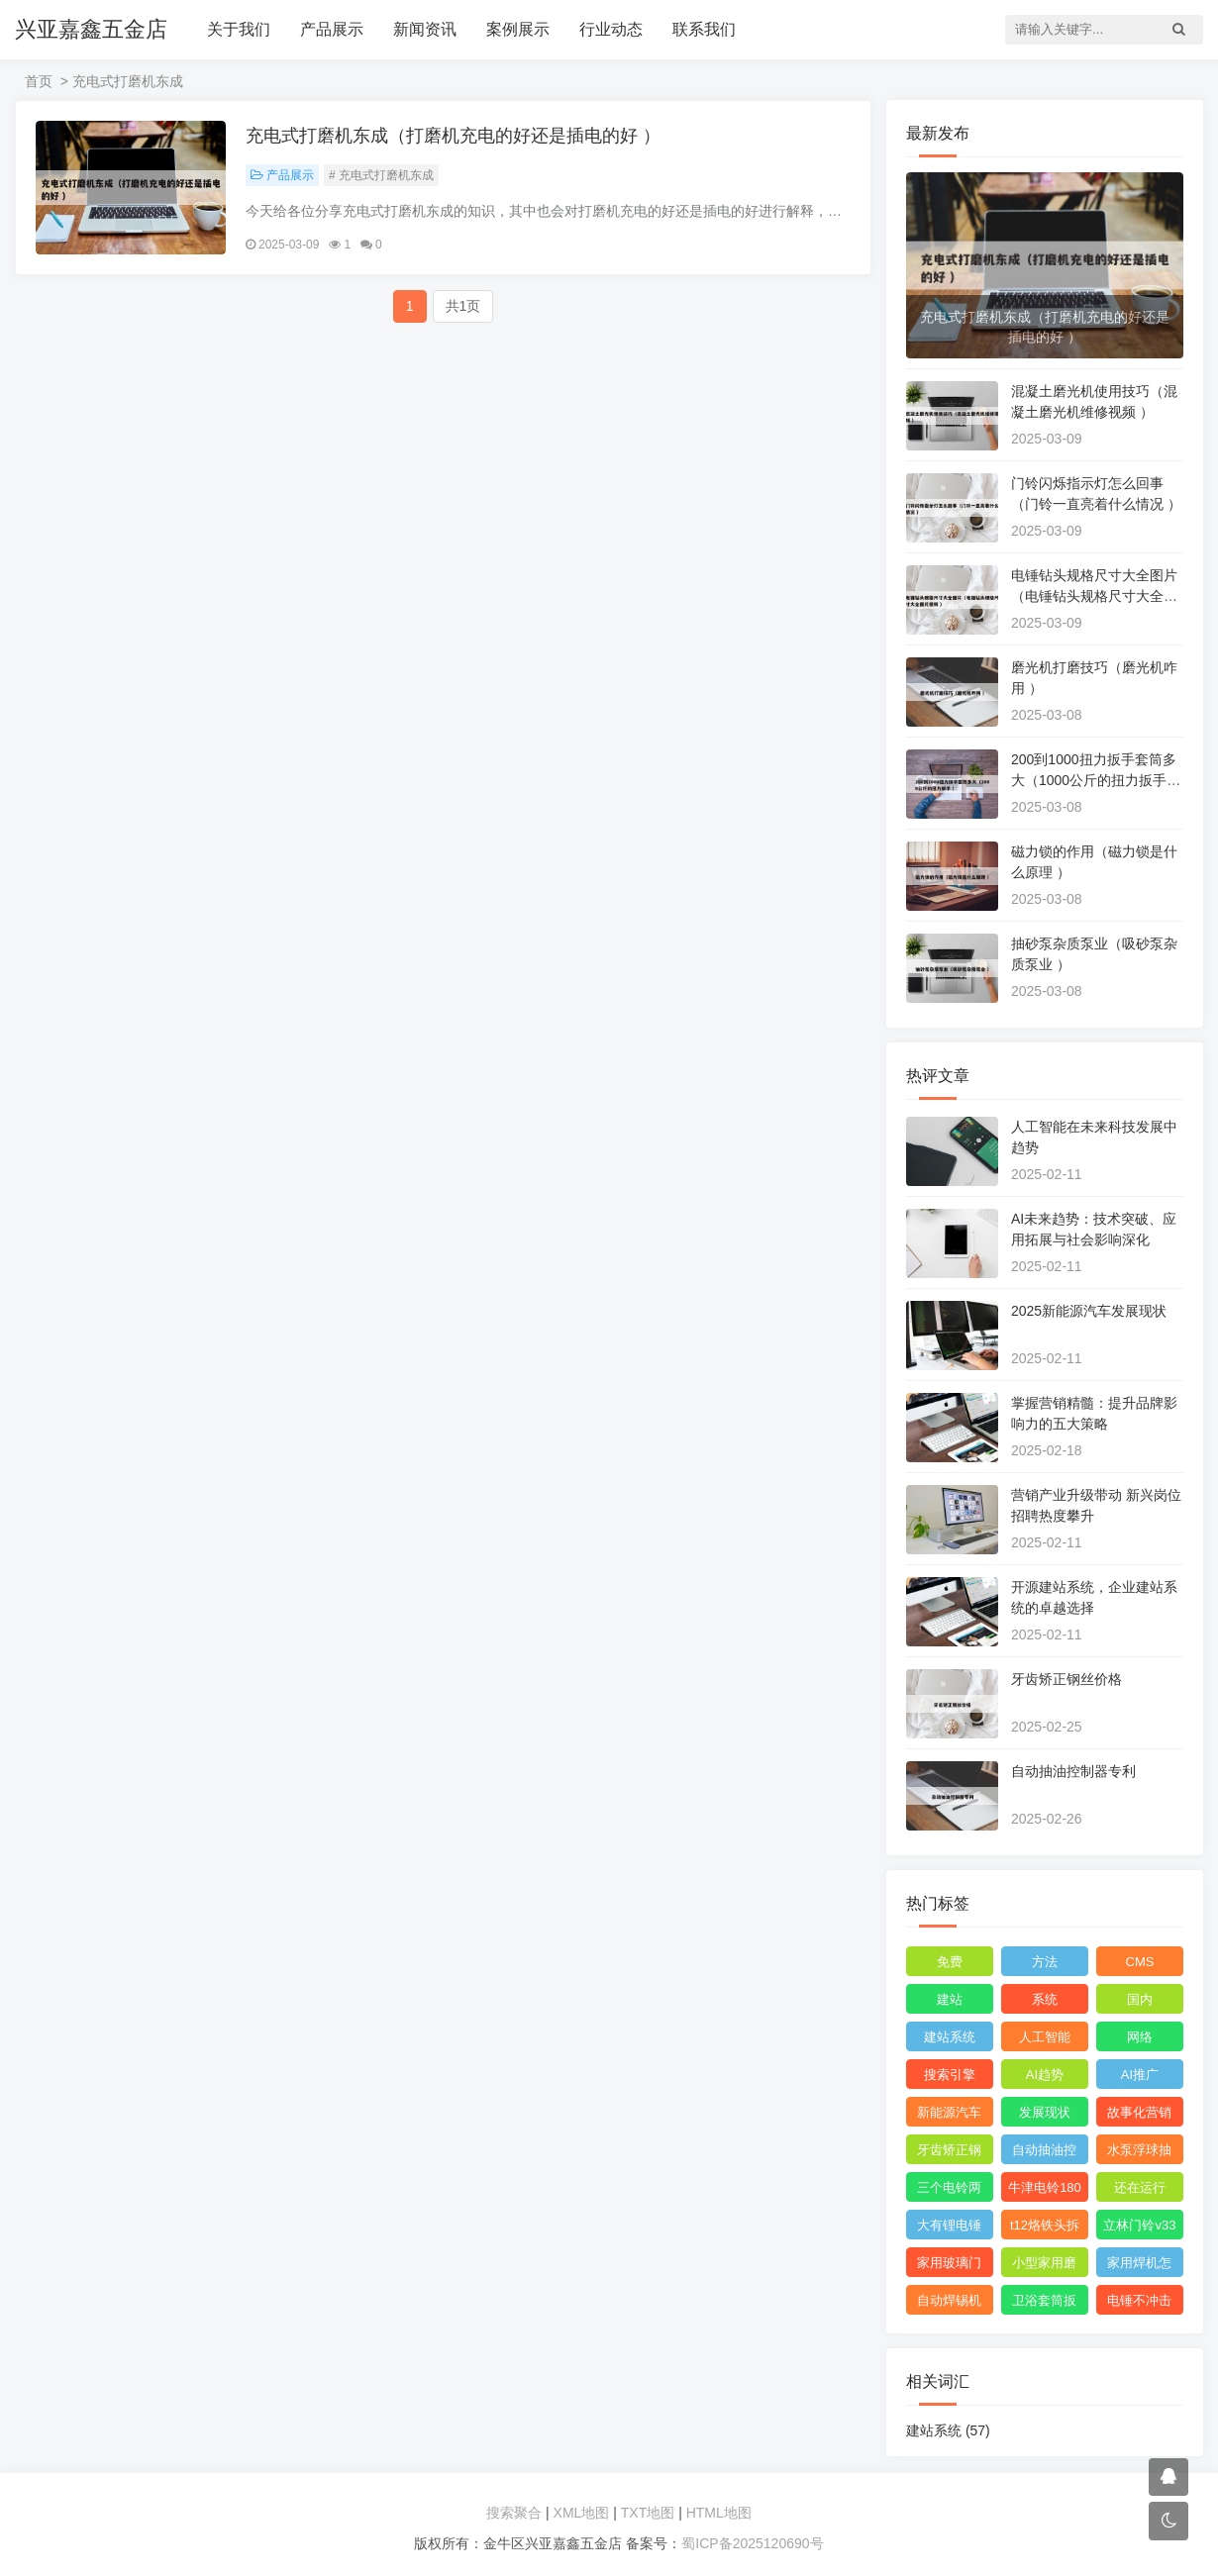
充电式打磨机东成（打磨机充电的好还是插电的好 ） (453, 136)
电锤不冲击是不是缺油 (1139, 2304)
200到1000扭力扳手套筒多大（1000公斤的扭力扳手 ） (1093, 780)
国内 (1140, 1999)
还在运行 (1140, 2187)
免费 (950, 1961)
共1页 (463, 306)
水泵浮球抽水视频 (1139, 2153)
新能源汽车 (949, 2112)
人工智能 (1044, 2037)
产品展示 (331, 29)
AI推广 (1140, 2074)
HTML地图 (719, 2513)
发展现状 (1044, 2112)
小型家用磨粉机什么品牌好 (1044, 2266)
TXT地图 (647, 2513)
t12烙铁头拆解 (1044, 2228)
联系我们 (704, 29)
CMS (1140, 1961)
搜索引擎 (949, 2074)
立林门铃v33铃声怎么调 (1139, 2228)
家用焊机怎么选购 (1139, 2266)
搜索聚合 (514, 2513)
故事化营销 (1139, 2112)
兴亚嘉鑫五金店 (91, 29)
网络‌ (1140, 2037)
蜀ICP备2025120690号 (752, 2543)
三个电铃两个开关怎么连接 (949, 2191)
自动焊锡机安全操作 (949, 2304)
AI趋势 (1045, 2074)
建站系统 (949, 2037)
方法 (1045, 1961)
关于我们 (238, 29)
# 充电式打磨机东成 (381, 175)
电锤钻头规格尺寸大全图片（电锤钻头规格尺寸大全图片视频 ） (1094, 596)
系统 (1045, 1999)
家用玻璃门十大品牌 (949, 2266)
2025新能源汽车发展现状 (1089, 1311)
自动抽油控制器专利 (1073, 1771)
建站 (950, 1999)
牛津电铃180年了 (1044, 2191)
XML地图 (582, 2513)
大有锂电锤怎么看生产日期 (949, 2228)
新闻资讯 (425, 29)
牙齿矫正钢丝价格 (1066, 1679)
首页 (38, 81)
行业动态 (611, 29)
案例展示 (518, 29)
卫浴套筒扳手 (1044, 2304)
